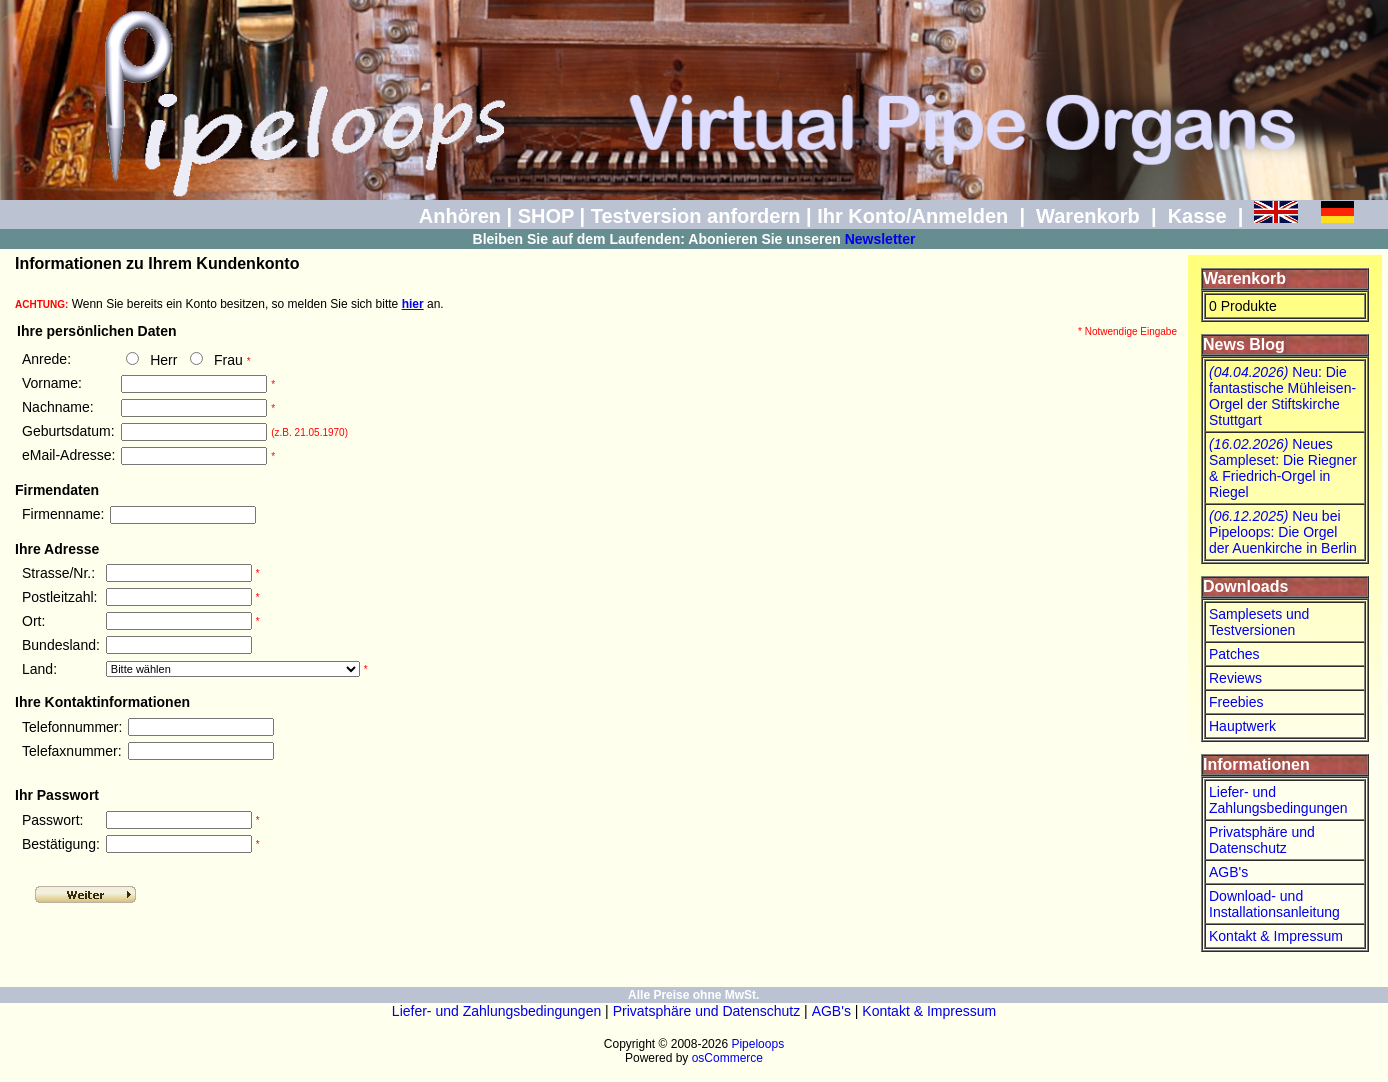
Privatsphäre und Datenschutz (1262, 840)
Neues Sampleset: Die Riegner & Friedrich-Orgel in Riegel (1283, 468)
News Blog (1244, 344)
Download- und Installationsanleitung (1274, 904)
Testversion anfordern (696, 216)
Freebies (1236, 702)
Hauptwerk (1242, 726)
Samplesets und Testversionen (1259, 622)
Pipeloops (757, 1044)
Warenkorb (1088, 216)
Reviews (1235, 678)
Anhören (460, 216)
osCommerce (727, 1058)
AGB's (1228, 872)
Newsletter (880, 239)
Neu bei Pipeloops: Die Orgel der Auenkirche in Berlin (1283, 532)
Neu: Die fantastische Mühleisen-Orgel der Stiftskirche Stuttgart (1282, 396)
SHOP (546, 216)
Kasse (1197, 216)
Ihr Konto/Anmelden (912, 216)
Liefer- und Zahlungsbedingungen (1278, 800)
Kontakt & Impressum (1276, 936)
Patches (1234, 654)
